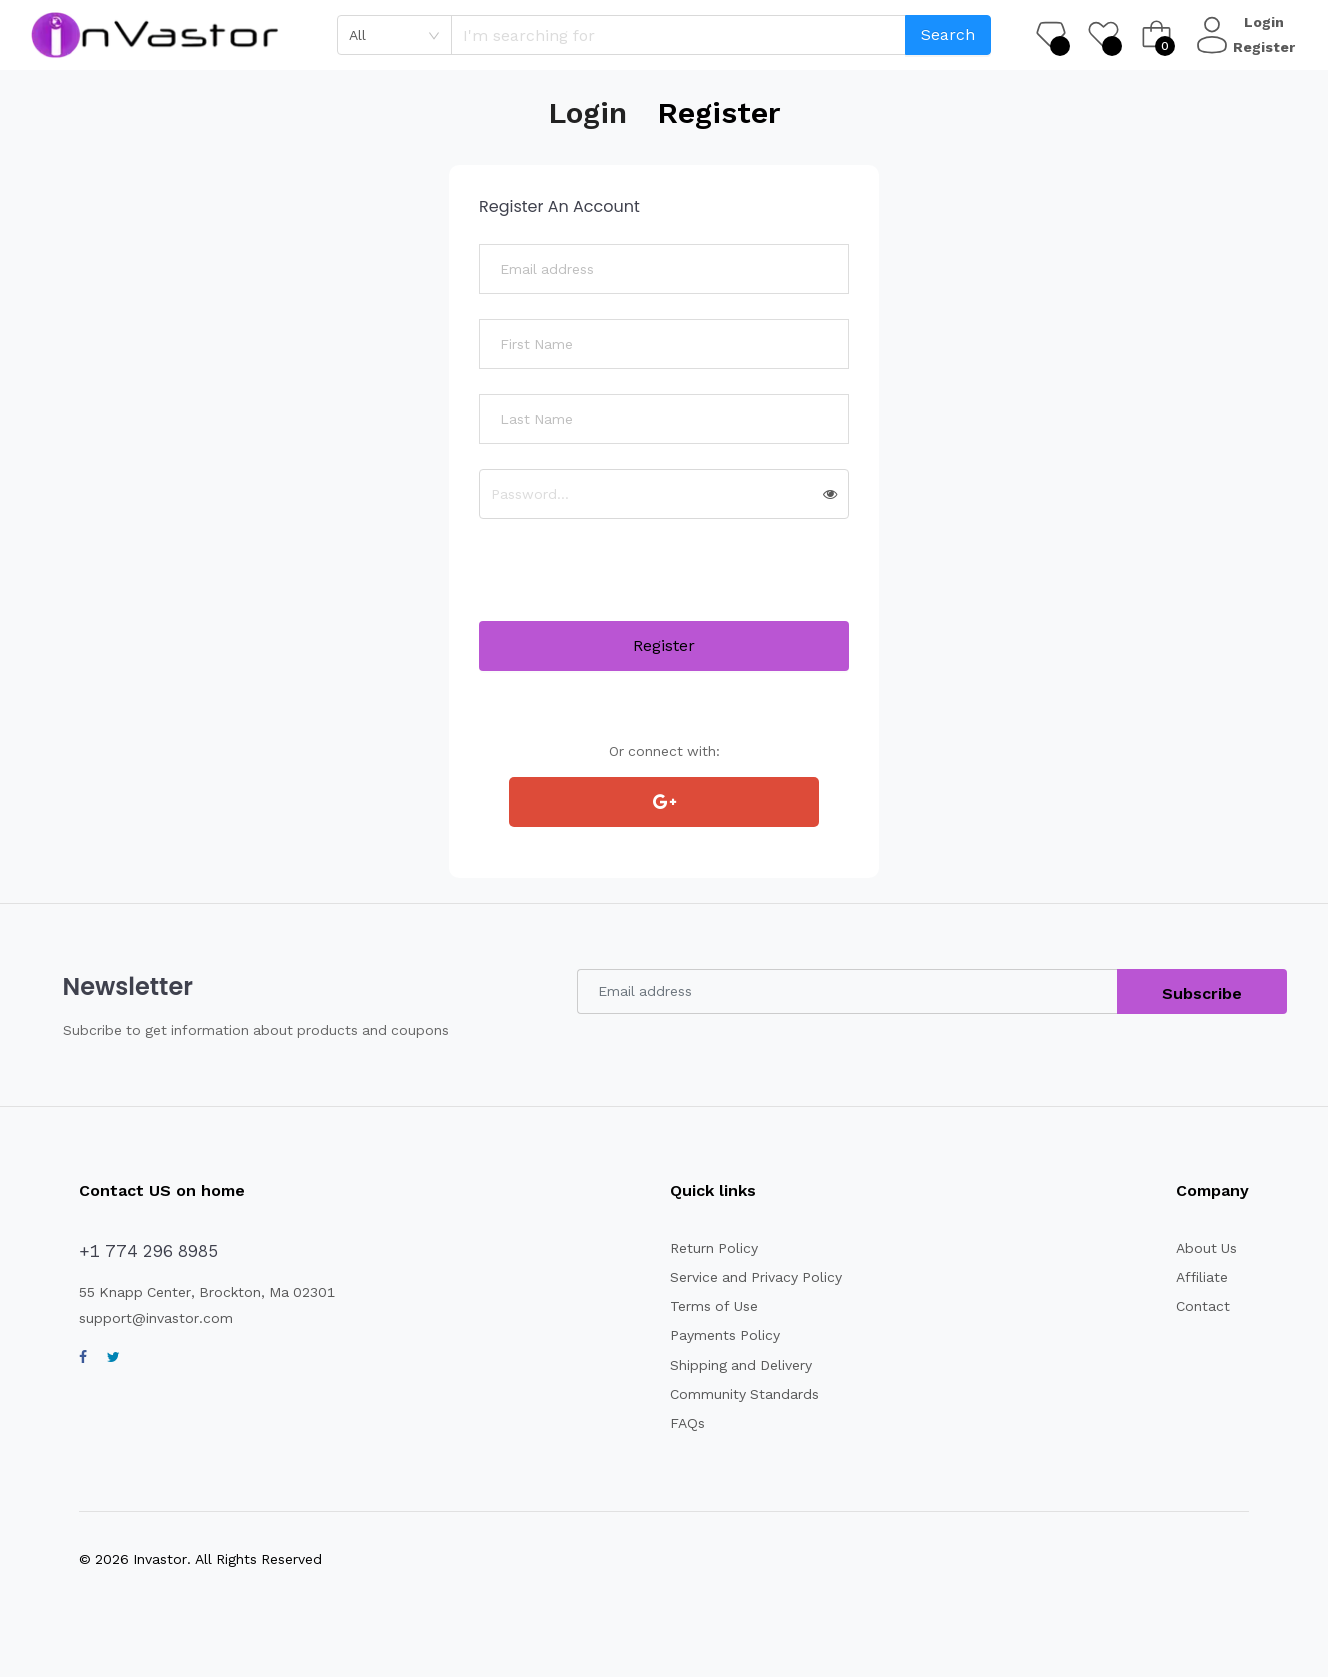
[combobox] (394, 35)
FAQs (687, 1423)
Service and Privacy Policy (757, 1277)
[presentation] (631, 582)
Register (1266, 47)
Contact (1203, 1306)
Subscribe (1203, 993)
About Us (1207, 1248)
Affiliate (1202, 1277)
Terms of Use (714, 1306)
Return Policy (715, 1248)
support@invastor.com (156, 1318)
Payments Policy (725, 1335)
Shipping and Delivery (743, 1365)
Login (1266, 22)
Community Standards (746, 1394)
